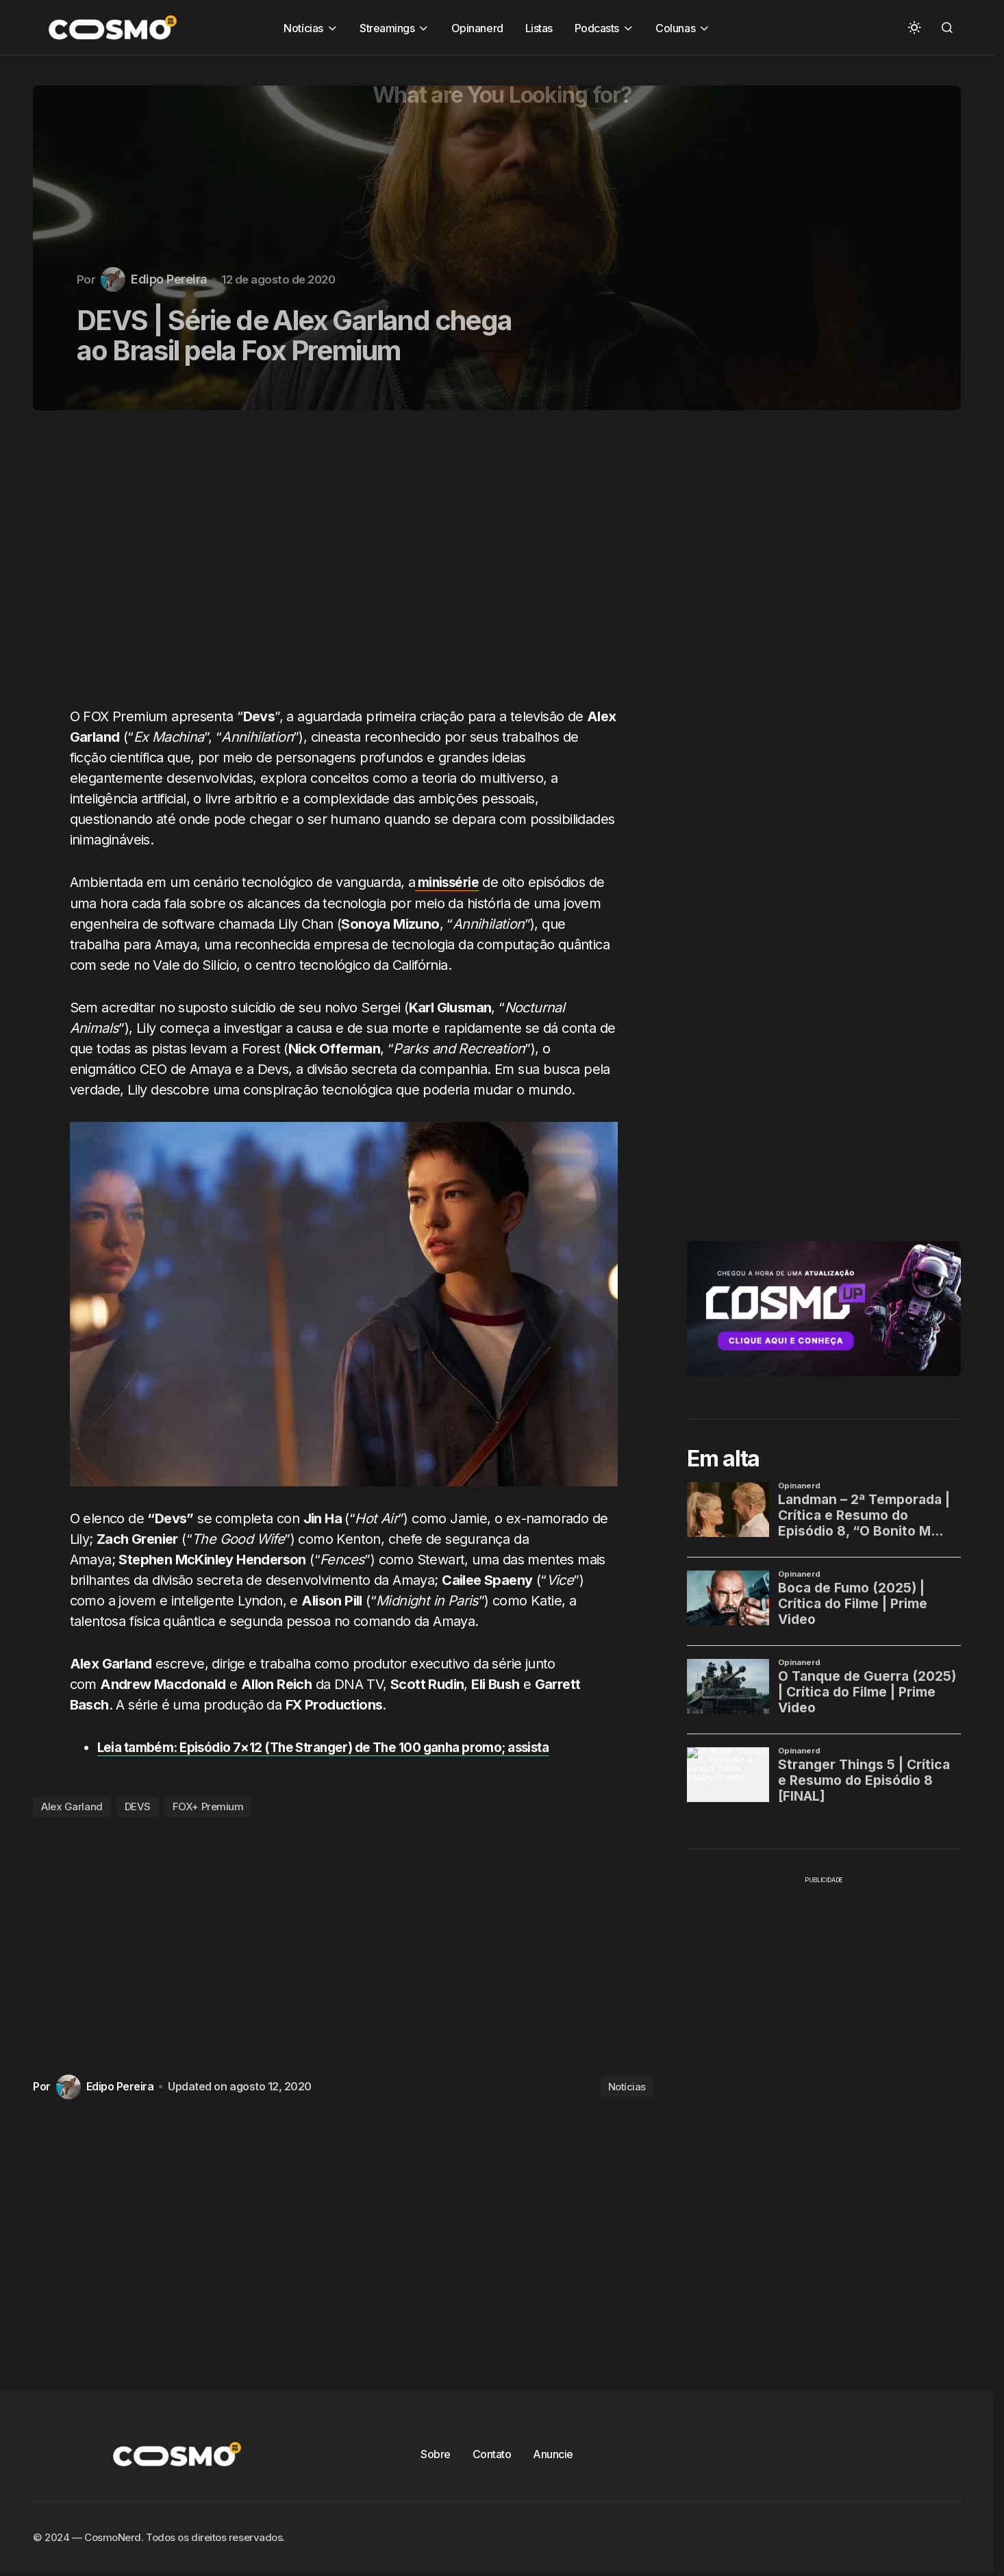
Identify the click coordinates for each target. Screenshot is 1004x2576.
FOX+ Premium (208, 1806)
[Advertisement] (348, 566)
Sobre (436, 2453)
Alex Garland (72, 1806)
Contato (492, 2453)
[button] (914, 27)
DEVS (138, 1806)
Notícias (627, 2085)
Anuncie (553, 2453)
